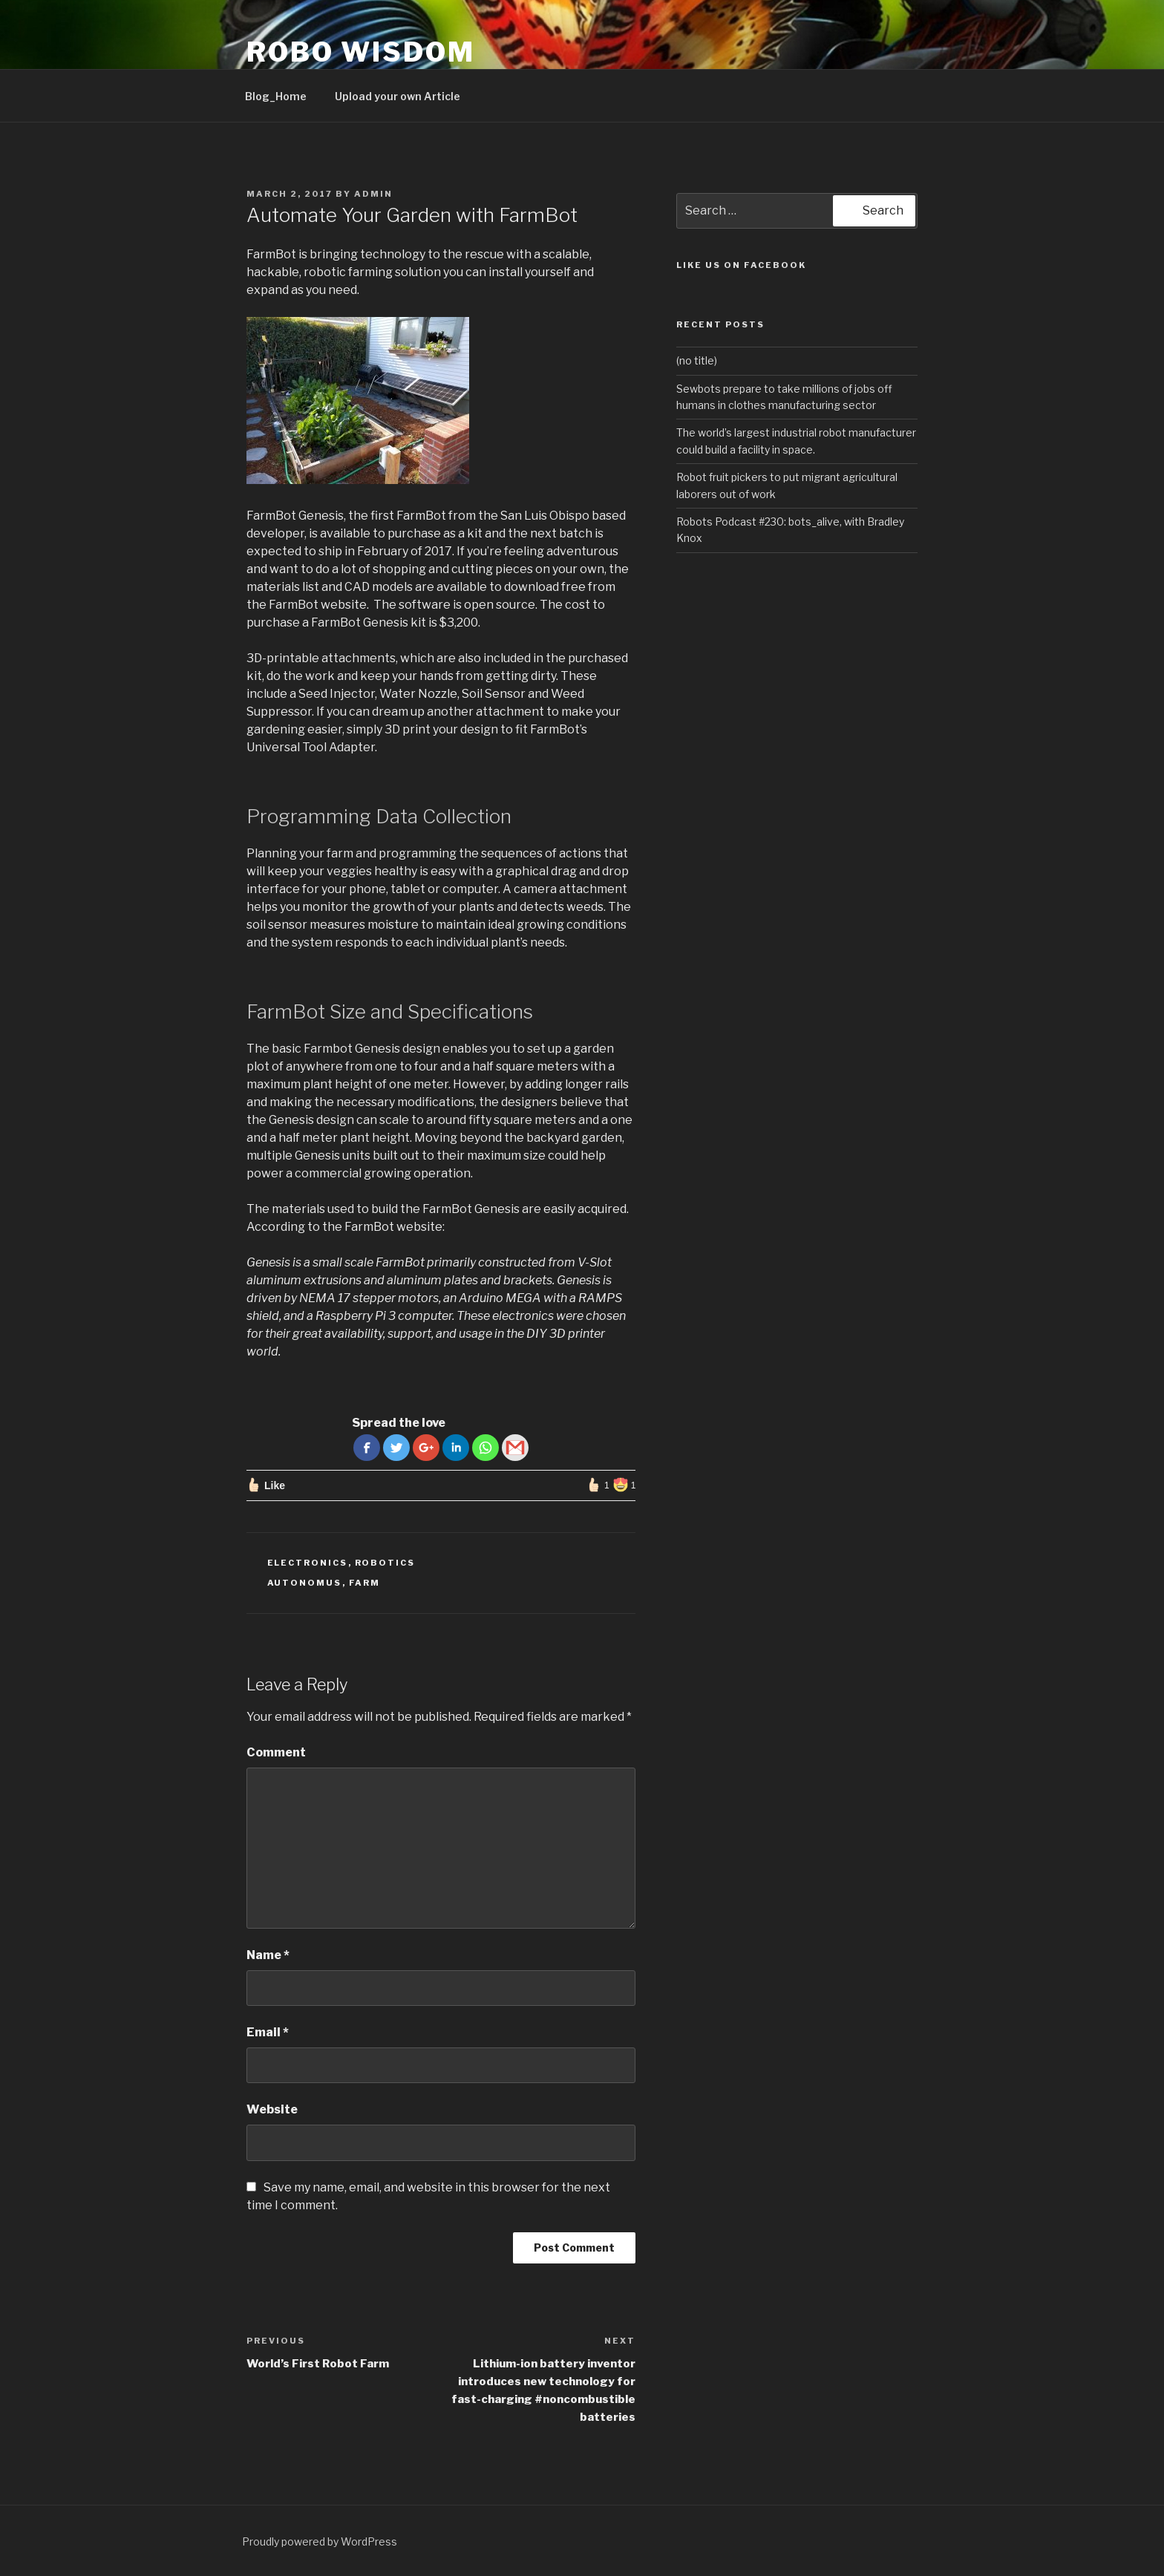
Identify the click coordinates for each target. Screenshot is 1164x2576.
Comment (276, 1752)
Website (272, 2109)
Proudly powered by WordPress (319, 2541)
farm (365, 1583)
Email (267, 2032)
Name (268, 1955)
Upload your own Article (397, 96)
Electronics (307, 1562)
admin (373, 194)
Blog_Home (276, 96)
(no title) (696, 360)
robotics (385, 1562)
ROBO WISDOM (360, 52)
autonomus (304, 1583)
